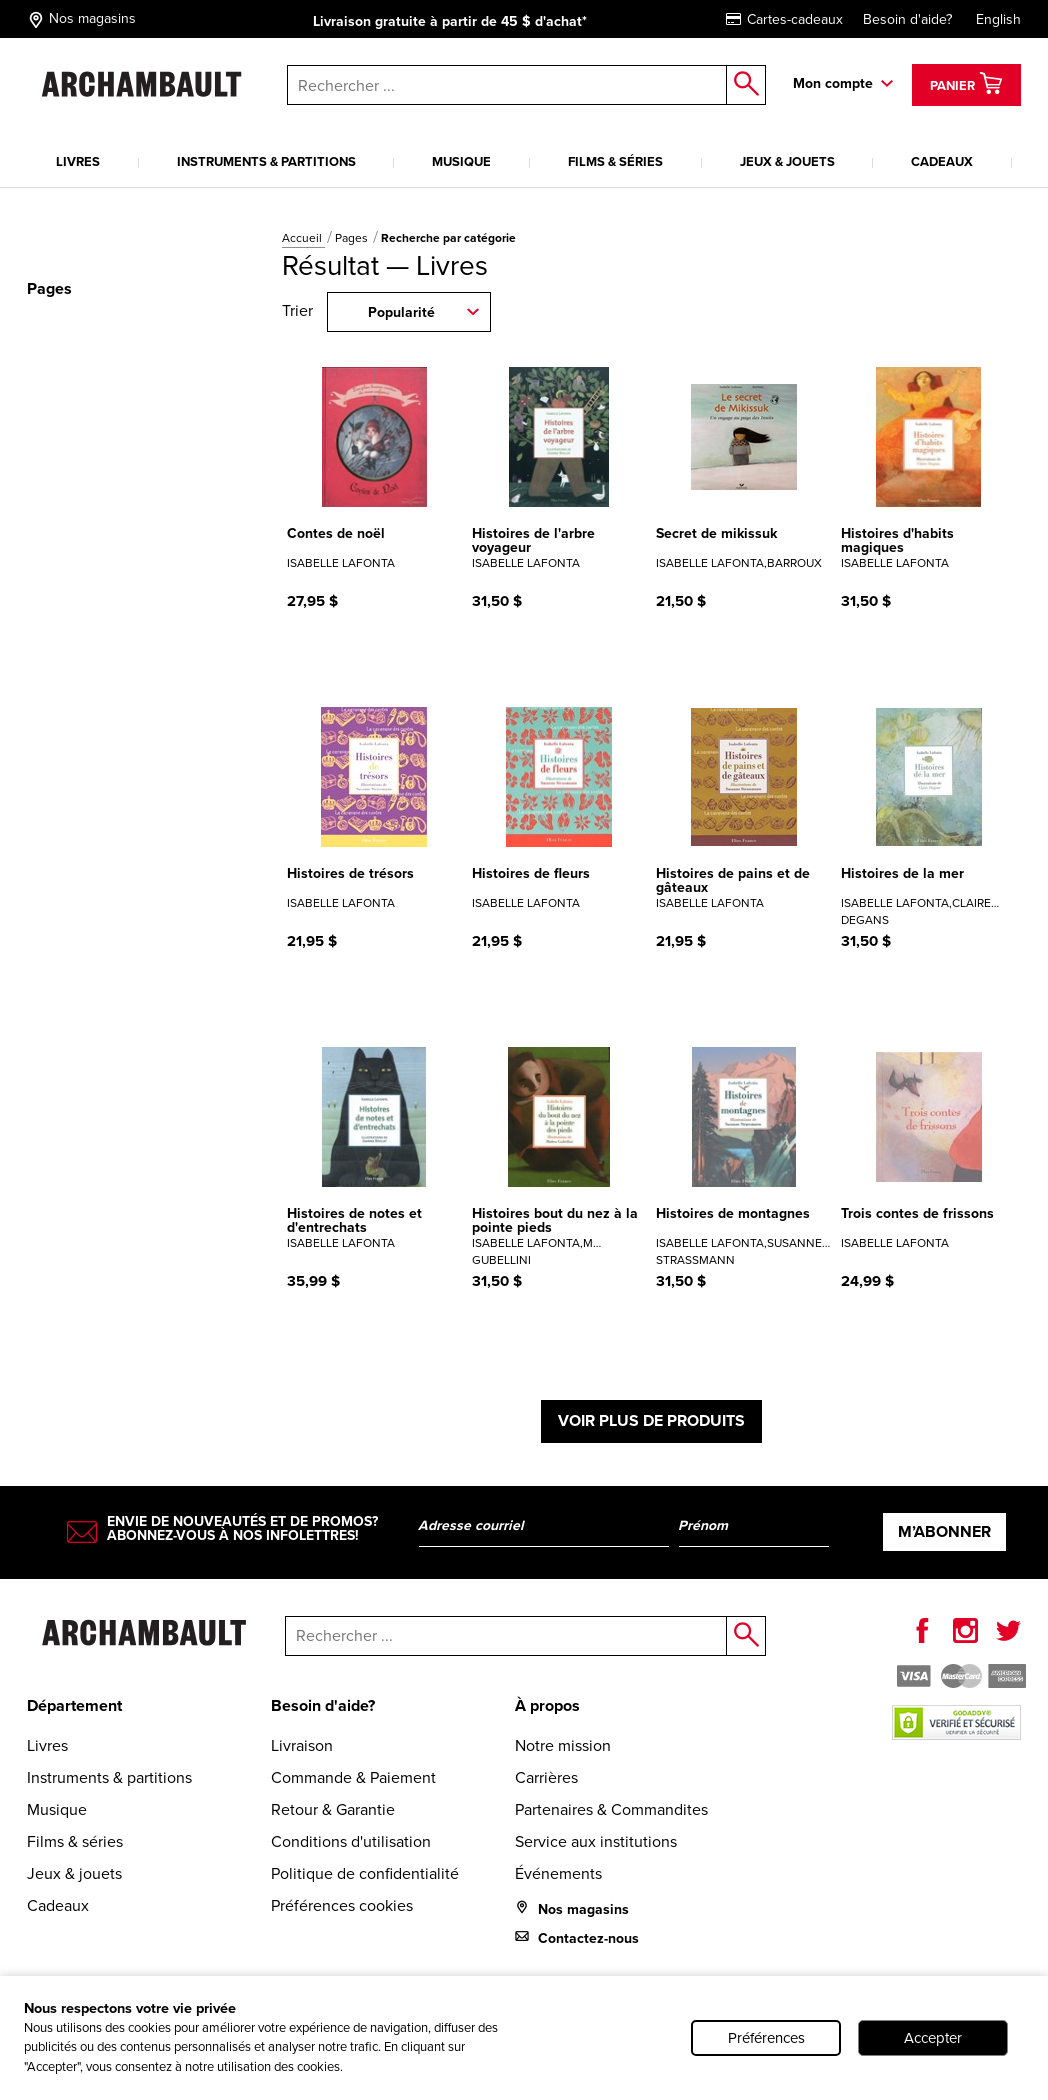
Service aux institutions (596, 1841)
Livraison (302, 1745)
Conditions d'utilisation (351, 1841)
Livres (78, 161)
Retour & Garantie (333, 1809)
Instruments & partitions (266, 161)
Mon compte (833, 83)
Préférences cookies (342, 1905)
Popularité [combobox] (401, 312)
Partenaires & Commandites (611, 1809)
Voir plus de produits (651, 1420)
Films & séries (615, 161)
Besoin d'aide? (907, 19)
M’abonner (944, 1531)
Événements (558, 1873)
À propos (547, 1705)
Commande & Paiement (353, 1777)
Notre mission (563, 1745)
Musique (461, 161)
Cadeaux (942, 161)
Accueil (303, 238)
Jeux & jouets (787, 161)
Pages (353, 238)
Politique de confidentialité (365, 1873)
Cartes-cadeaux (784, 19)
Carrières (546, 1777)
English (998, 19)
